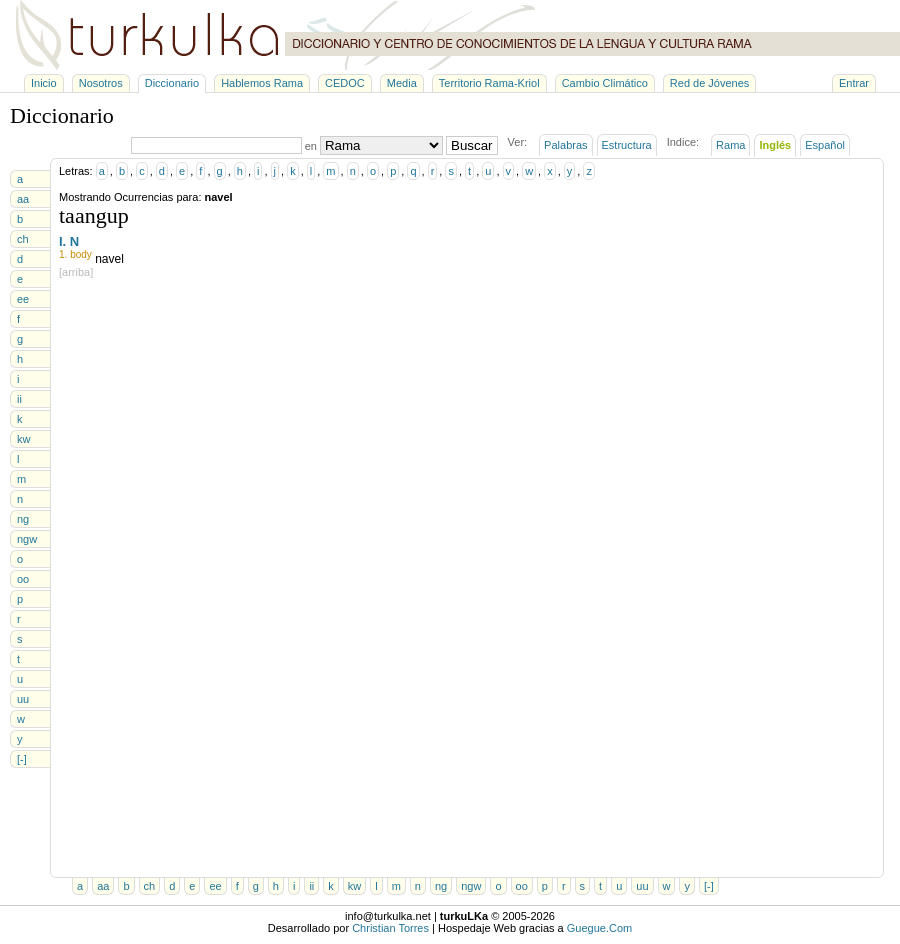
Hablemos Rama (262, 83)
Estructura (627, 145)
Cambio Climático (605, 83)
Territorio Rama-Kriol (489, 83)
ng (23, 519)
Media (402, 83)
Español (825, 145)
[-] (22, 759)
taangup (94, 215)
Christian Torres (390, 928)
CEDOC (345, 83)
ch (23, 239)
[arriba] (76, 272)
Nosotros (101, 83)
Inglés (775, 145)
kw (23, 439)
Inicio (44, 83)
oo (23, 579)
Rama (730, 145)
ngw (27, 539)
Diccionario (172, 83)
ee (23, 299)
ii (19, 399)
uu (23, 699)
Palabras (565, 145)
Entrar (854, 83)
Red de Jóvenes (710, 83)
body (81, 254)
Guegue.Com (599, 928)
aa (23, 199)
